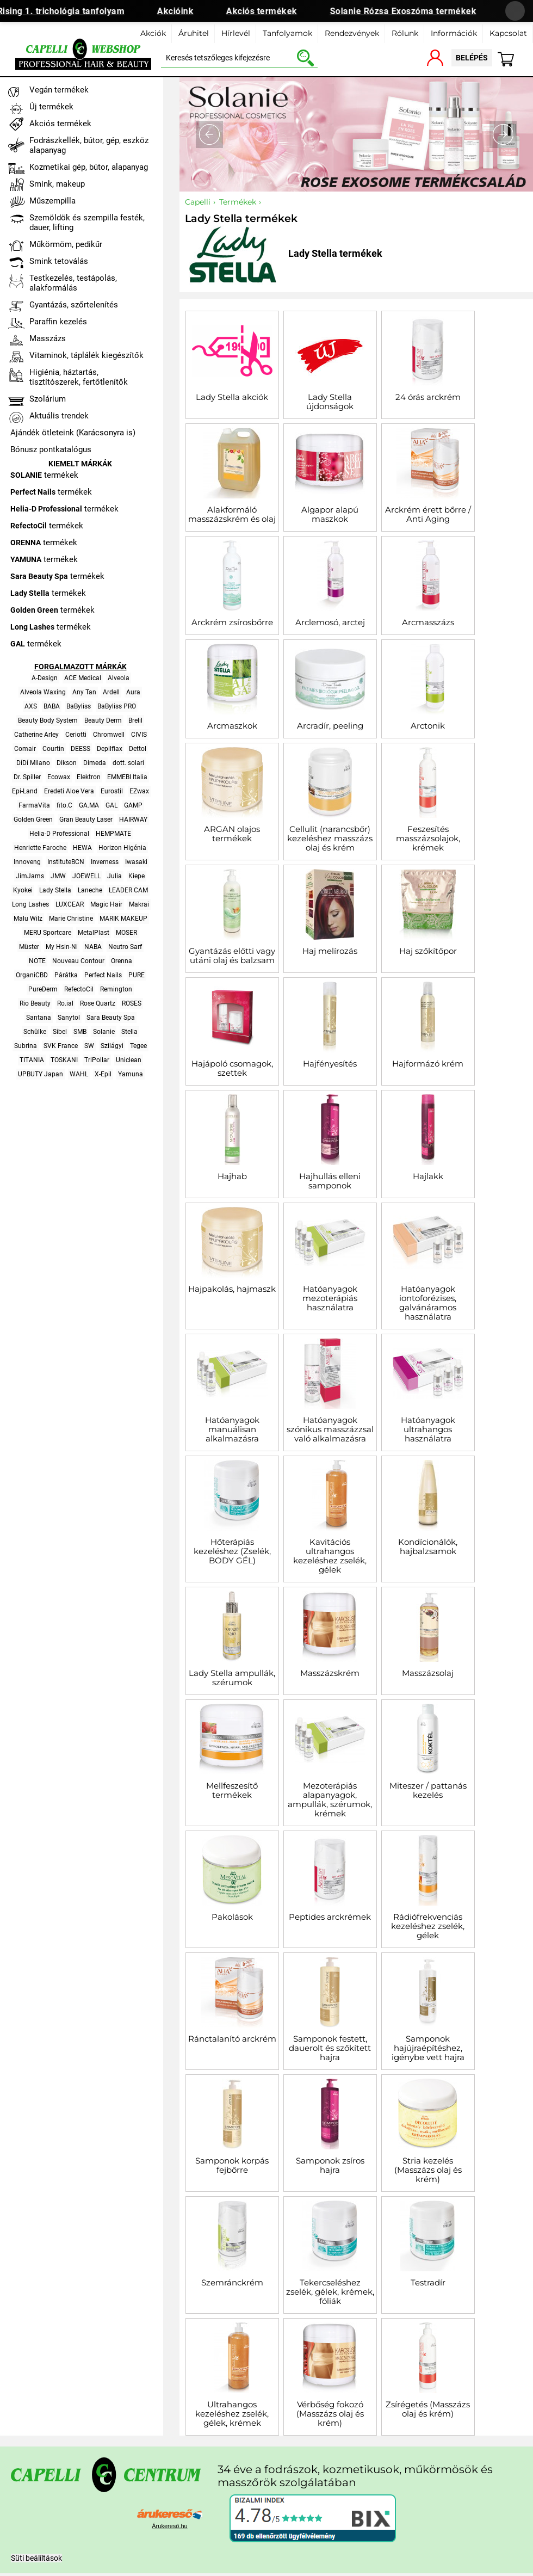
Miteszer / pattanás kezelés (428, 1790)
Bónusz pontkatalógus (50, 449)
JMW (58, 876)
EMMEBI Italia (127, 777)
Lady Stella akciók (232, 397)
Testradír (428, 2282)
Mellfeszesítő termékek (232, 1790)
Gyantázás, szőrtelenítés (73, 305)
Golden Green (33, 819)
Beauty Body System (48, 720)
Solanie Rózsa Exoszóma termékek (410, 11)
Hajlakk (428, 1176)
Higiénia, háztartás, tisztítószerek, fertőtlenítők (78, 377)
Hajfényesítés (330, 1063)
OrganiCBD (32, 975)
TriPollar (96, 1060)
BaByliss (78, 706)
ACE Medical (82, 678)
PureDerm (43, 989)
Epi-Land (25, 791)
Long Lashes (30, 904)
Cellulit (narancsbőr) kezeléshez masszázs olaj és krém (330, 838)
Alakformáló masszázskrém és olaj (232, 514)
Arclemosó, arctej (330, 622)
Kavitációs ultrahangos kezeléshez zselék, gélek (330, 1555)
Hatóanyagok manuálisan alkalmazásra (232, 1429)
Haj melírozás (329, 951)
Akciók (153, 33)
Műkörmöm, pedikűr (65, 244)
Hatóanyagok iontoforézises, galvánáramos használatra (427, 1302)
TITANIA (32, 1060)
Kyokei (23, 890)
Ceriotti (75, 734)
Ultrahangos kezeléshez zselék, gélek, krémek (232, 2413)
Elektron (89, 777)
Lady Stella (55, 890)
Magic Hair (106, 904)
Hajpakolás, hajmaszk (232, 1288)
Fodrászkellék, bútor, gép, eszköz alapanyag (88, 145)
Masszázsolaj (428, 1673)
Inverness (105, 862)
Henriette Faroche (40, 848)
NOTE (37, 961)
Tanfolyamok (287, 33)
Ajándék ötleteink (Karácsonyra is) (72, 432)
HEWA (82, 848)
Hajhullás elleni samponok (330, 1181)
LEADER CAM (128, 890)
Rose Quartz (97, 1003)
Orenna (121, 961)
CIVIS (139, 734)
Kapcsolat (508, 33)
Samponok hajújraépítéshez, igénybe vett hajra (428, 2048)
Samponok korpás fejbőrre (232, 2165)
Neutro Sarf (125, 947)
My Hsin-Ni (62, 947)
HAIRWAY (133, 819)
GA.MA (89, 805)
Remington (116, 989)
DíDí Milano (33, 763)
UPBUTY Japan (40, 1074)
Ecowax (58, 777)
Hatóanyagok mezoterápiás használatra (329, 1298)
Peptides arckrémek (330, 1916)
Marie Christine (71, 918)
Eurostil (112, 791)
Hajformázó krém (427, 1063)
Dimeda (94, 763)
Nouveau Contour (78, 961)
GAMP (133, 805)
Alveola (118, 678)
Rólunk (405, 33)
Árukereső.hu (169, 2526)
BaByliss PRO (116, 706)
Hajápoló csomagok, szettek (232, 1068)
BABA (52, 706)
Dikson (67, 763)
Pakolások (232, 1916)
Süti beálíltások (36, 2558)
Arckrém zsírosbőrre (232, 622)
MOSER (126, 932)
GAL (111, 805)
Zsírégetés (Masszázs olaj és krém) (428, 2409)
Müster (29, 947)
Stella (129, 1032)
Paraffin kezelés (58, 321)
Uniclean (128, 1060)
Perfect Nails (103, 975)
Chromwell (109, 734)
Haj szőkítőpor (428, 951)
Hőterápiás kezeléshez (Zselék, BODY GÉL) (232, 1551)
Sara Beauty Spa (110, 1017)
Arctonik (428, 725)
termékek (44, 475)
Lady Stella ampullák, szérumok (232, 1677)
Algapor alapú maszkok (329, 514)
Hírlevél (235, 33)
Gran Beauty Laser (86, 819)
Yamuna (130, 1074)
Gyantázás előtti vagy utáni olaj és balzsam (232, 955)
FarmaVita (34, 805)
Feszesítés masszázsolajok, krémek (428, 838)
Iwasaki (136, 862)
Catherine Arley (36, 734)
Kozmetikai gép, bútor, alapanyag (88, 167)
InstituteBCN (65, 862)
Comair (25, 749)
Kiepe (136, 876)
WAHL (79, 1074)
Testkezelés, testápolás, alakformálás (73, 283)
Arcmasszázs (428, 622)
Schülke (34, 1032)
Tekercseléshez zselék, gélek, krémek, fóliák (330, 2292)
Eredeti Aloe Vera (69, 791)
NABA (93, 947)
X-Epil (103, 1074)
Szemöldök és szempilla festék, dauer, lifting (87, 222)
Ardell (111, 692)
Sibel (60, 1032)
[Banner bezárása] (515, 11)
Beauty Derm (103, 720)
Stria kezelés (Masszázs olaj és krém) (428, 2170)
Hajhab (232, 1176)
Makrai (139, 904)
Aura (133, 692)
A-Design (45, 678)
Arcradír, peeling (330, 725)
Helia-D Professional (59, 833)
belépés (472, 57)
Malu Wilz (28, 918)
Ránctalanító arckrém (232, 2038)
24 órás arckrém (428, 397)
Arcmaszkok (232, 725)
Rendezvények (352, 33)
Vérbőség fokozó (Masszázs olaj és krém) (330, 2413)
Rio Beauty (35, 1003)
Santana (38, 1017)
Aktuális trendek (59, 416)
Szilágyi (112, 1046)
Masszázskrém (330, 1673)
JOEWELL (86, 876)
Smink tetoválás (58, 261)
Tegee (138, 1046)
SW (89, 1046)
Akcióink (183, 11)
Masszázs (47, 338)
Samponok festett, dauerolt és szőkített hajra (330, 2048)
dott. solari (128, 763)
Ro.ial (65, 1003)
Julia (114, 876)
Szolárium (47, 399)
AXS (30, 706)
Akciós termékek (269, 11)
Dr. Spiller (27, 777)
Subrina (25, 1046)
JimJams (30, 876)
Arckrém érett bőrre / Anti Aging (428, 514)
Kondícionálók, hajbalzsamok (427, 1546)
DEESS (80, 749)
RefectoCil (79, 989)
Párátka (66, 975)
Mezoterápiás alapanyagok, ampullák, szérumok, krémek (330, 1799)
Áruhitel (193, 33)
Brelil (135, 720)
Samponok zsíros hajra (330, 2165)
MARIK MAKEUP (123, 918)
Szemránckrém (232, 2282)
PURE (136, 975)
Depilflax (109, 749)
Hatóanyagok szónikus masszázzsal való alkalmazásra (330, 1429)
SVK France (61, 1046)
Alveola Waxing (43, 692)
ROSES (131, 1003)
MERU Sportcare (47, 932)
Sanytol (69, 1017)
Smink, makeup (57, 184)
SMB (79, 1032)
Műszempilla (52, 201)
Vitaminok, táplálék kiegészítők (86, 355)
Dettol (137, 749)
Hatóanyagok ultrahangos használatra (428, 1429)
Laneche (90, 890)
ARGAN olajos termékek (232, 833)
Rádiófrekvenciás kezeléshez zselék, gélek (427, 1926)
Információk (454, 33)
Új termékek (51, 107)
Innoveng (27, 862)
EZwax (139, 791)
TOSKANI (64, 1060)
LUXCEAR (69, 904)
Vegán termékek (59, 90)
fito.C (64, 805)
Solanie (104, 1032)
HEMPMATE (113, 833)
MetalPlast (93, 932)
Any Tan (84, 692)
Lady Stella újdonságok (330, 401)
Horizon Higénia (122, 848)
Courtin (53, 749)
